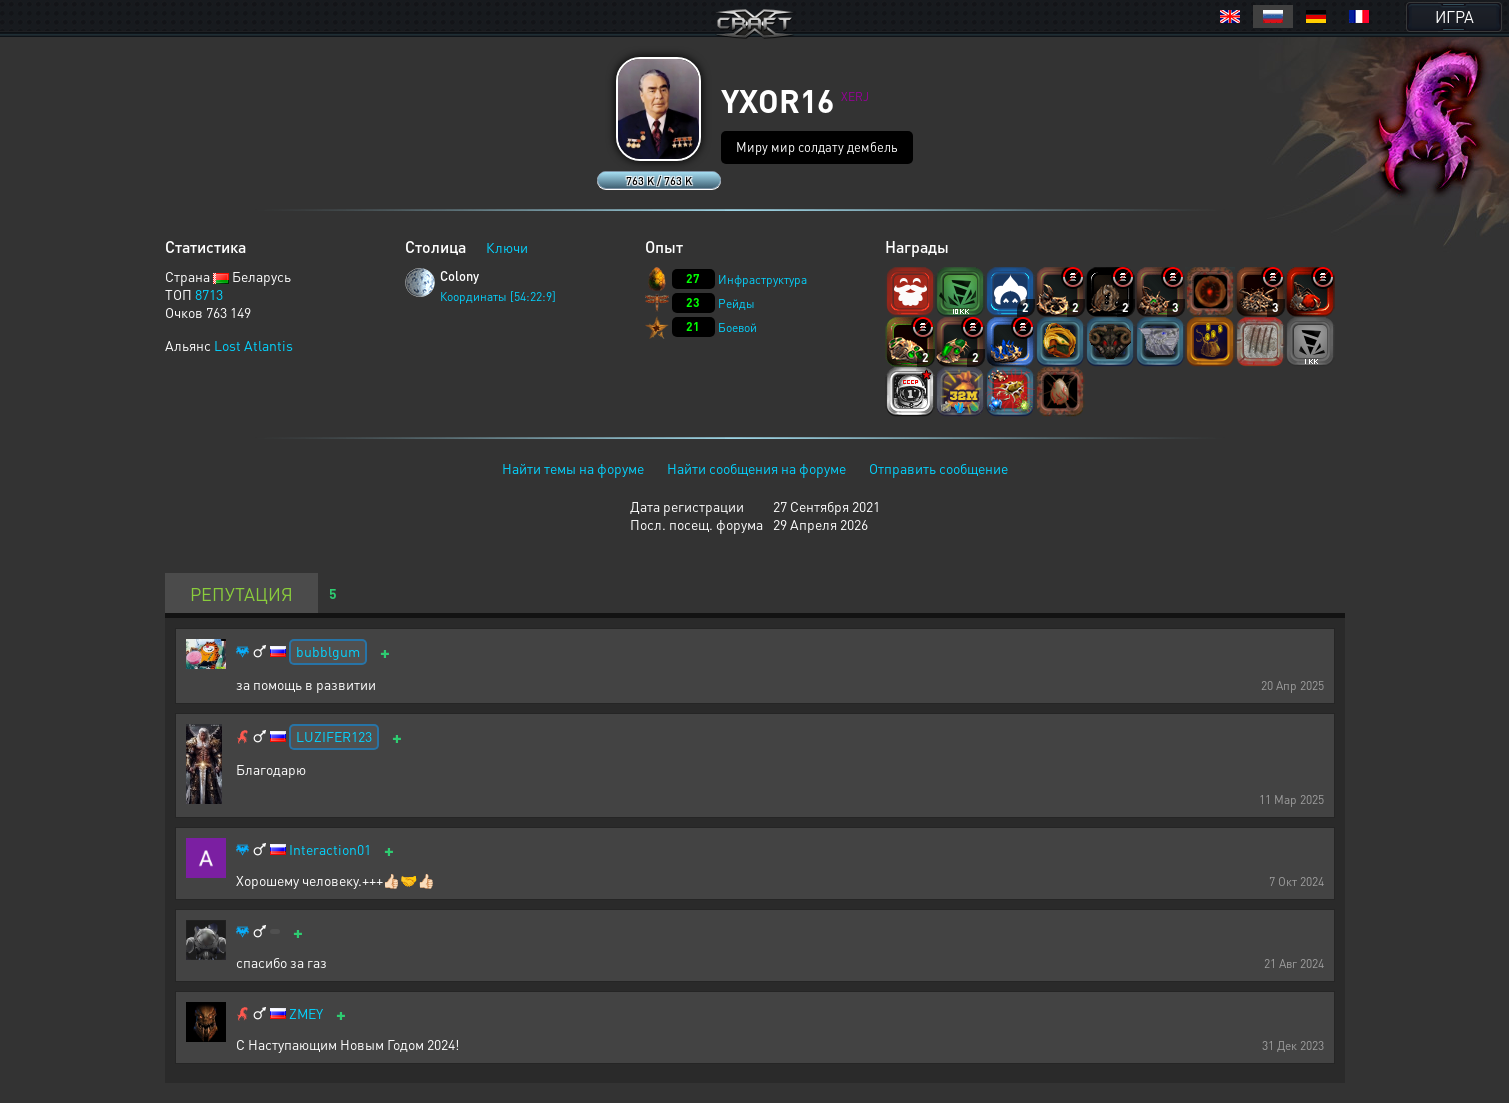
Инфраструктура (762, 279)
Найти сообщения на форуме (756, 468)
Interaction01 (330, 849)
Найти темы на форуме (573, 468)
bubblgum (328, 651)
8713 (209, 294)
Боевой (737, 327)
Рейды (736, 303)
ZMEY (306, 1013)
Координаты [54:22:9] (498, 296)
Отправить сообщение (938, 468)
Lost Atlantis (253, 345)
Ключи (507, 247)
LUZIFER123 (334, 736)
